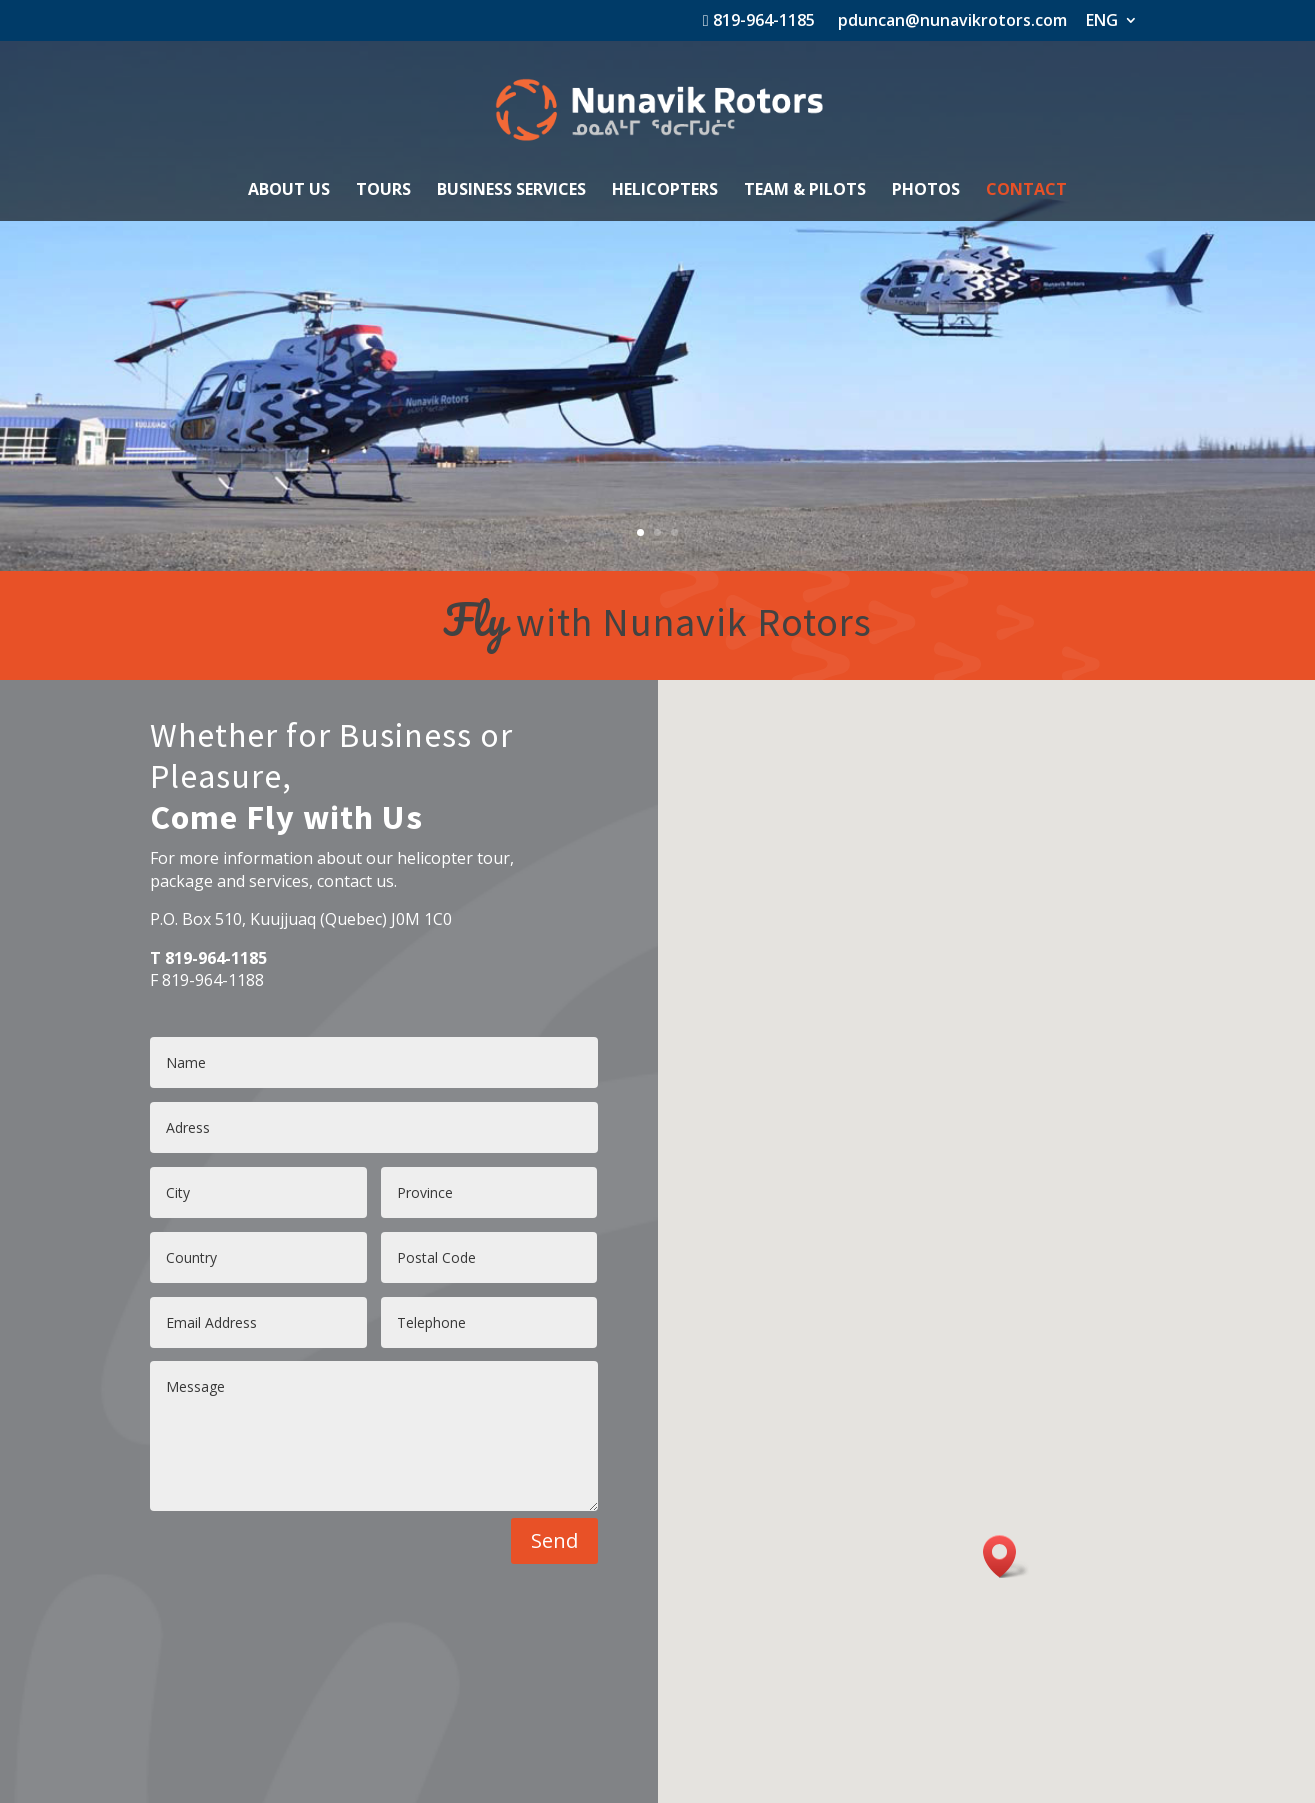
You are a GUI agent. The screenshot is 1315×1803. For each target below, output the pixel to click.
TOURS (383, 191)
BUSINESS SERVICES (511, 191)
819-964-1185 (759, 21)
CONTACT (1026, 191)
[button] (1006, 1556)
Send (554, 1540)
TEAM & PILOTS (805, 191)
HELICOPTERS (665, 191)
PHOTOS (926, 191)
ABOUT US (289, 191)
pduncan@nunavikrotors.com (950, 21)
